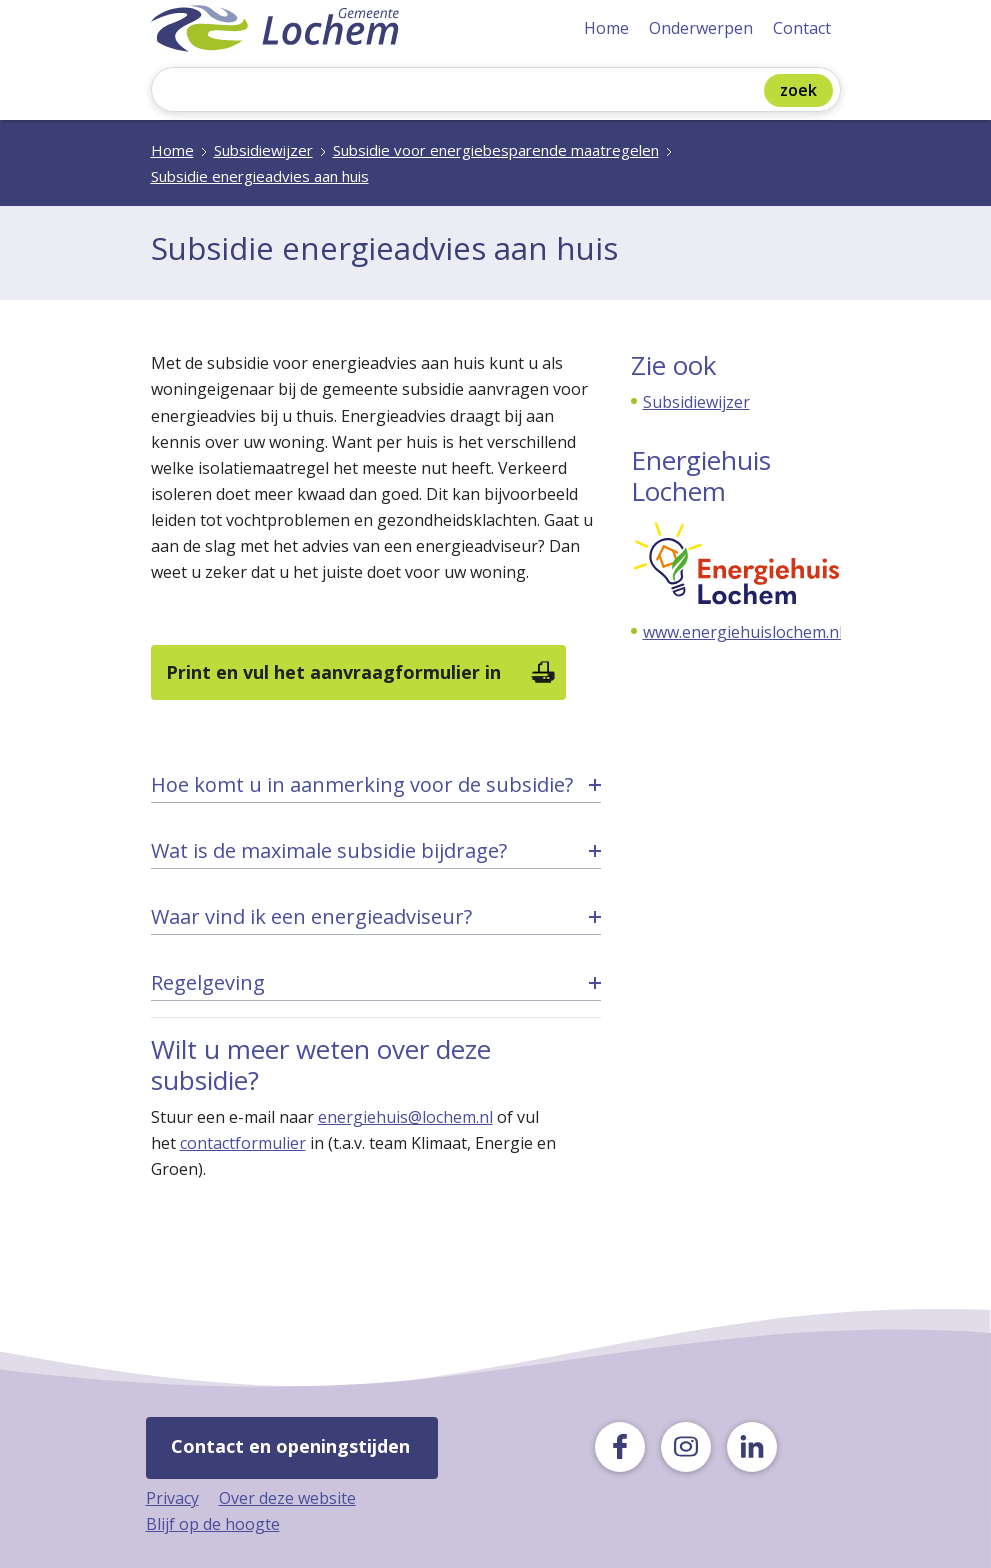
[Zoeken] (462, 91)
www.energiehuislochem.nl (743, 632)
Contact (802, 28)
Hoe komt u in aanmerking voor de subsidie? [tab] (362, 784)
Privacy (172, 1498)
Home (606, 28)
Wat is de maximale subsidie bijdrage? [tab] (329, 850)
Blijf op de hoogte (213, 1524)
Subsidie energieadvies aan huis (260, 176)
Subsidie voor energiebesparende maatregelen (496, 150)
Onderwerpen (701, 28)
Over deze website (287, 1498)
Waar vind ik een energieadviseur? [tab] (311, 916)
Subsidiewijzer (263, 150)
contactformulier (243, 1143)
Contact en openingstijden (290, 1446)
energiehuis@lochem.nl (405, 1117)
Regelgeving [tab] (208, 982)
